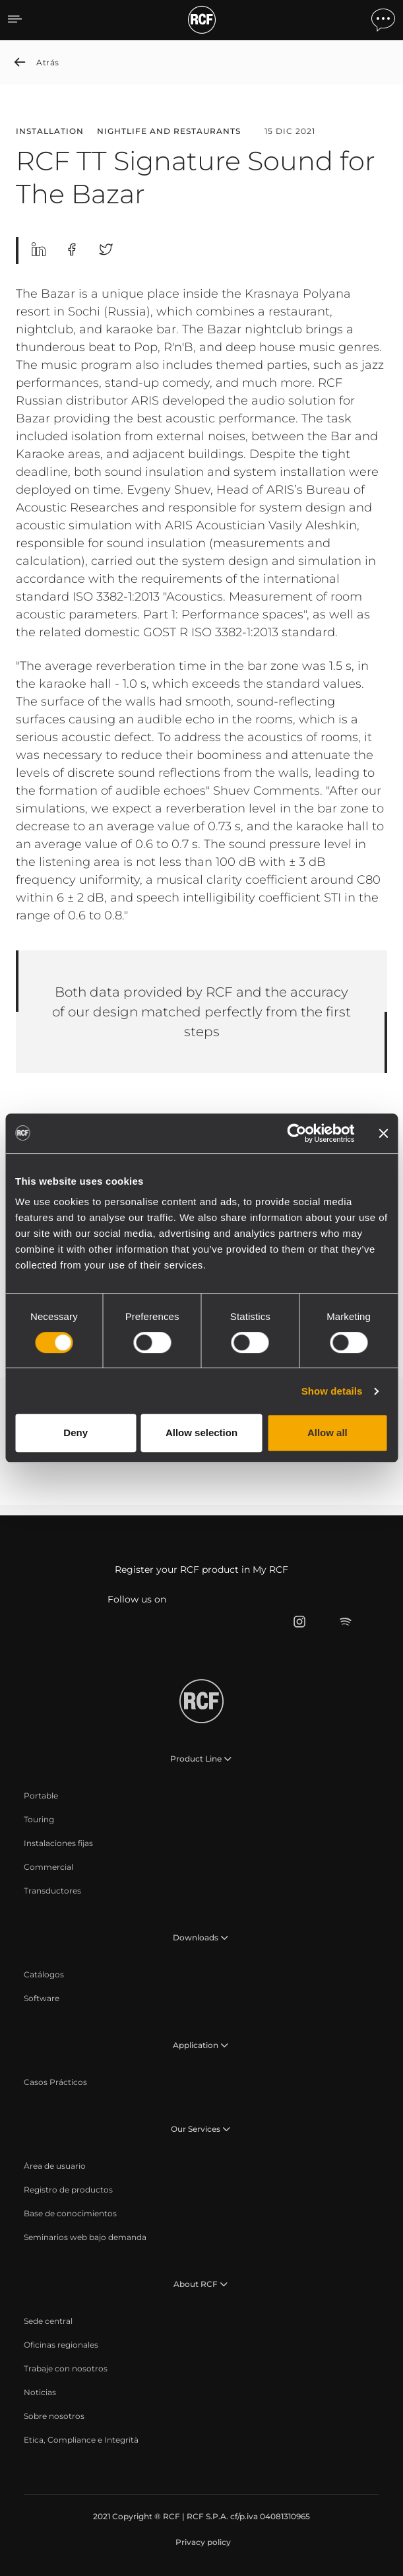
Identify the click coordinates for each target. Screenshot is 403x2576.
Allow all (327, 1432)
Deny (75, 1432)
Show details (332, 1391)
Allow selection (201, 1432)
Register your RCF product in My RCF (201, 1569)
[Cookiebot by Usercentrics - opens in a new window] (296, 1133)
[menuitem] (41, 1796)
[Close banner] (383, 1133)
